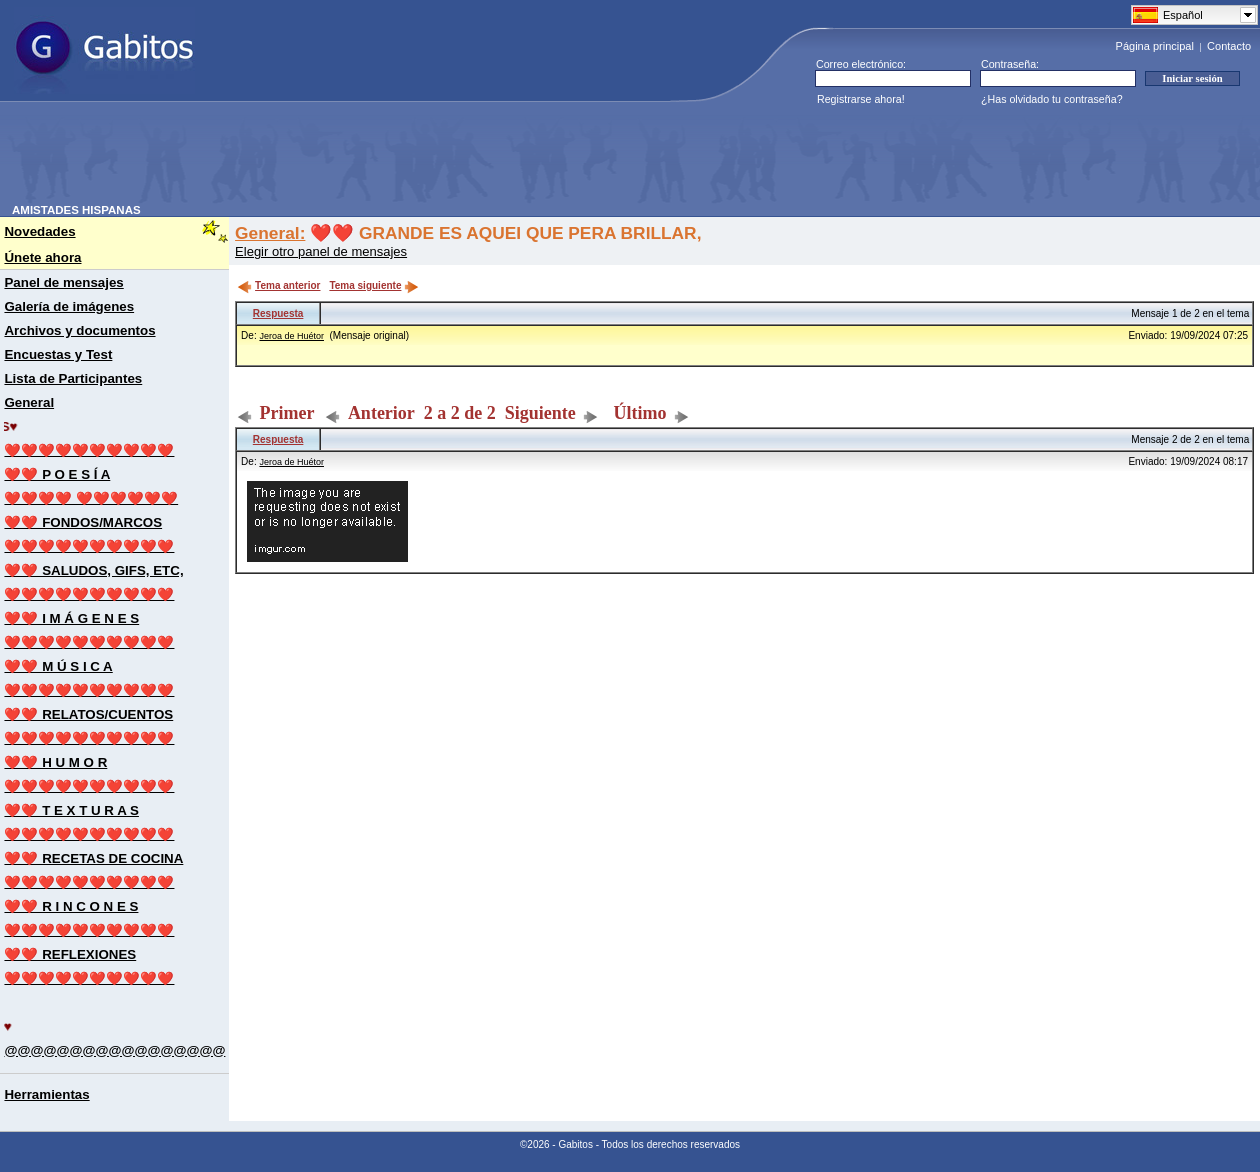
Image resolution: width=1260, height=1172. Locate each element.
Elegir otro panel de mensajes (321, 251)
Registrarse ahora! (861, 99)
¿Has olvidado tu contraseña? (1052, 99)
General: (270, 233)
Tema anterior (278, 285)
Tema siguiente (374, 285)
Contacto (1229, 46)
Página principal (1155, 46)
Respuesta (278, 313)
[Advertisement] (376, 159)
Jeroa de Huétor (291, 336)
